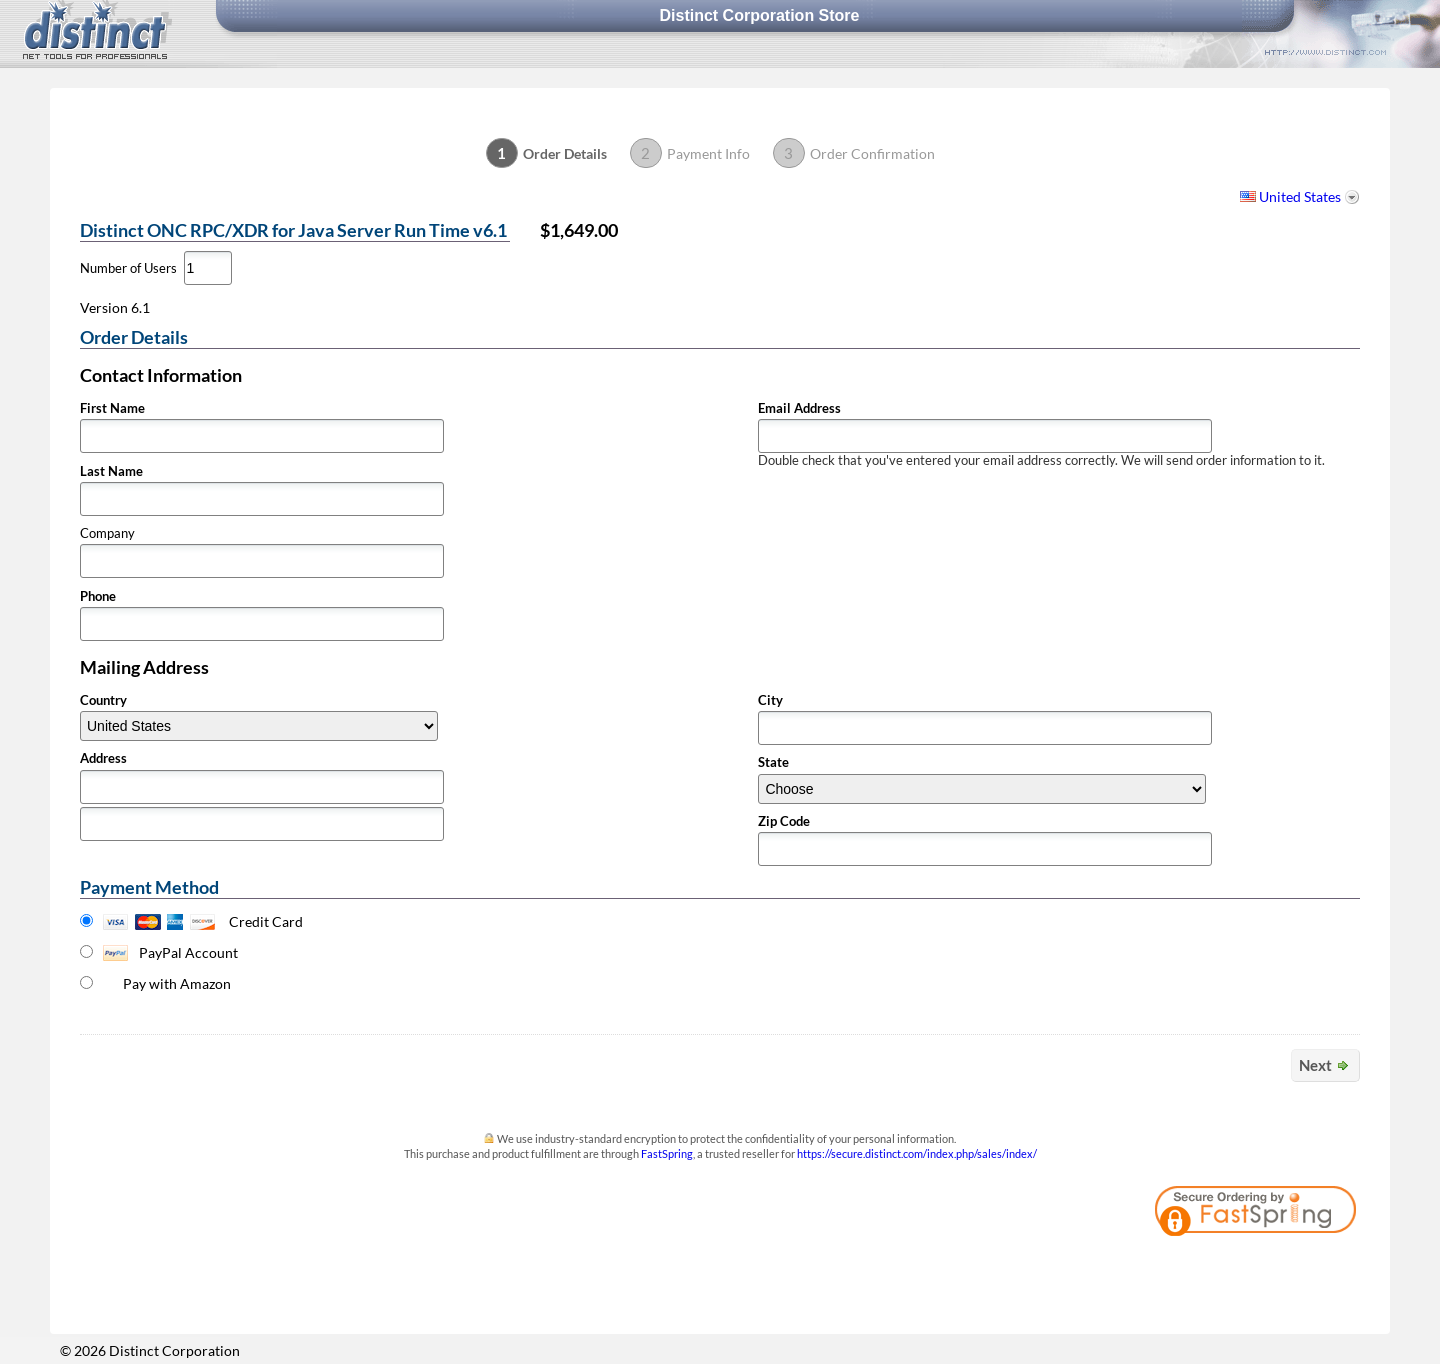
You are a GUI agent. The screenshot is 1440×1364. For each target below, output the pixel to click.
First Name (112, 408)
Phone (98, 596)
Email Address (799, 408)
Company (107, 533)
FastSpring (667, 1153)
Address (103, 758)
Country (103, 700)
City (770, 700)
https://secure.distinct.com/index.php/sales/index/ (917, 1153)
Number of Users (128, 268)
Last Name (111, 471)
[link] (1305, 1268)
